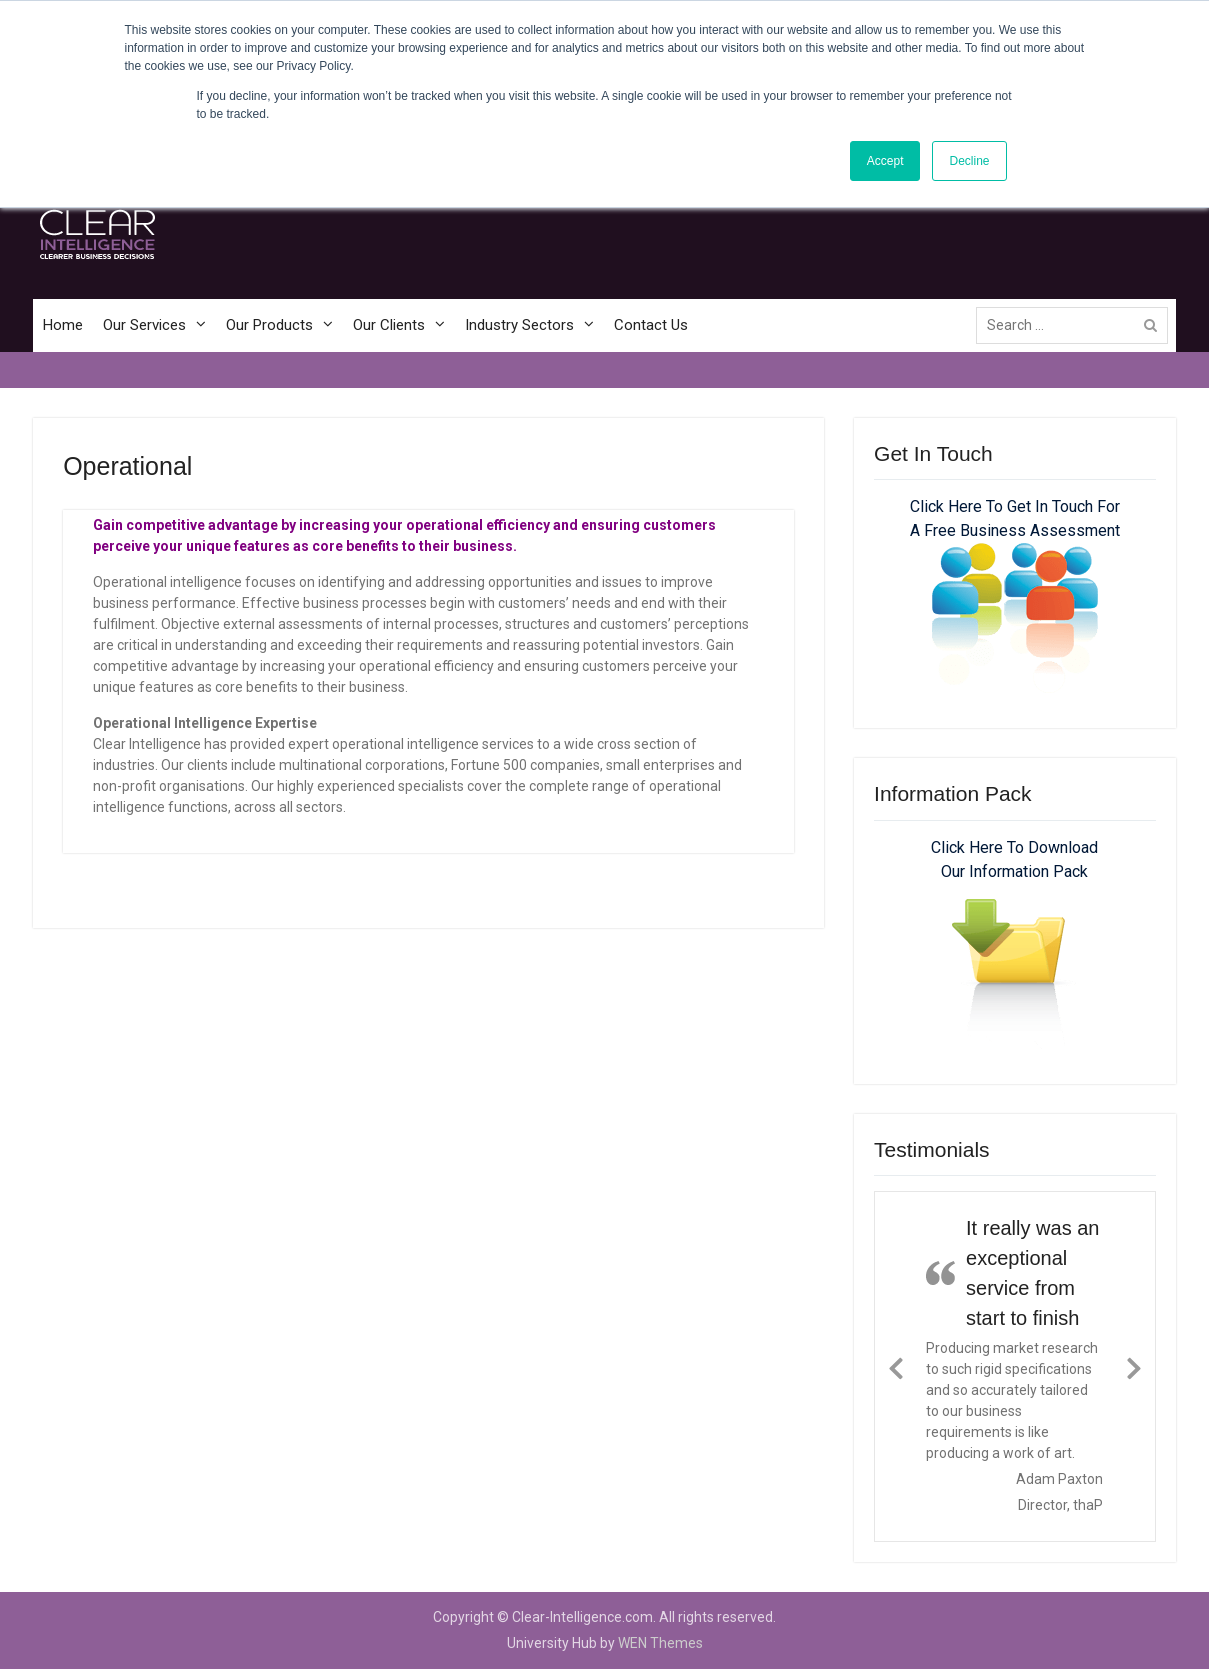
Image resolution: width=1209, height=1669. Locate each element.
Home (63, 325)
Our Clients (389, 325)
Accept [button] (885, 161)
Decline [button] (969, 161)
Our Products (269, 325)
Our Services (144, 325)
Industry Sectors (519, 325)
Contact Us (651, 325)
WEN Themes (660, 1643)
